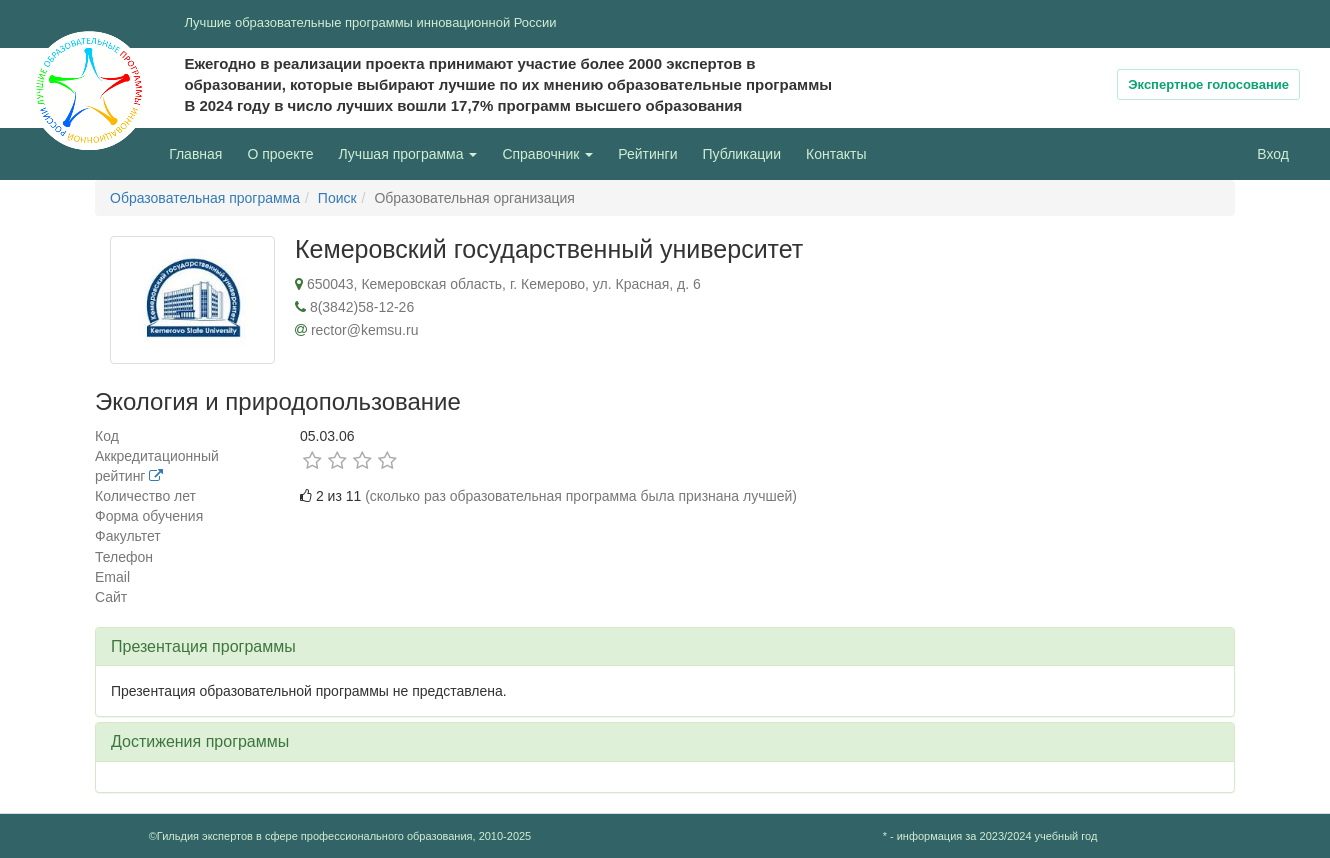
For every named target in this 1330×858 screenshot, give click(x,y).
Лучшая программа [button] (408, 154)
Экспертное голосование (1208, 84)
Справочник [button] (547, 154)
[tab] (665, 647)
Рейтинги (647, 154)
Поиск (337, 198)
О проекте (285, 152)
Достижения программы (200, 741)
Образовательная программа (205, 198)
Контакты (836, 154)
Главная (195, 154)
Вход (1273, 154)
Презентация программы (203, 646)
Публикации (742, 154)
